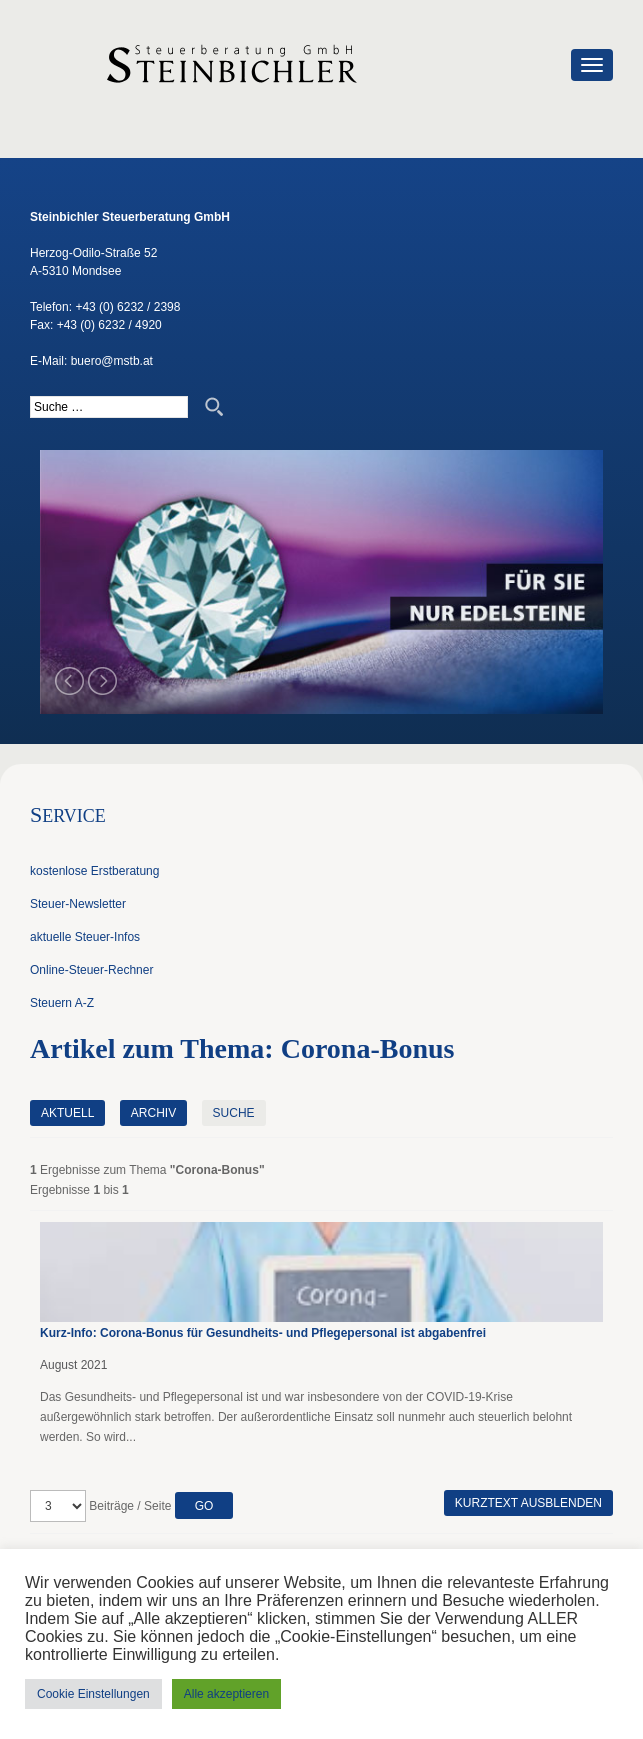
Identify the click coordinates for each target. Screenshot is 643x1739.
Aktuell (67, 1113)
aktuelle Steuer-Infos (85, 937)
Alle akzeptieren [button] (226, 1694)
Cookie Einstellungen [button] (93, 1694)
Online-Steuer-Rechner (91, 970)
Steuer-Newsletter (78, 904)
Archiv (153, 1113)
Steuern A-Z (62, 1003)
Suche (234, 1113)
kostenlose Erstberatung (94, 871)
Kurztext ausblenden (528, 1503)
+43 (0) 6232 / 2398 (127, 307)
